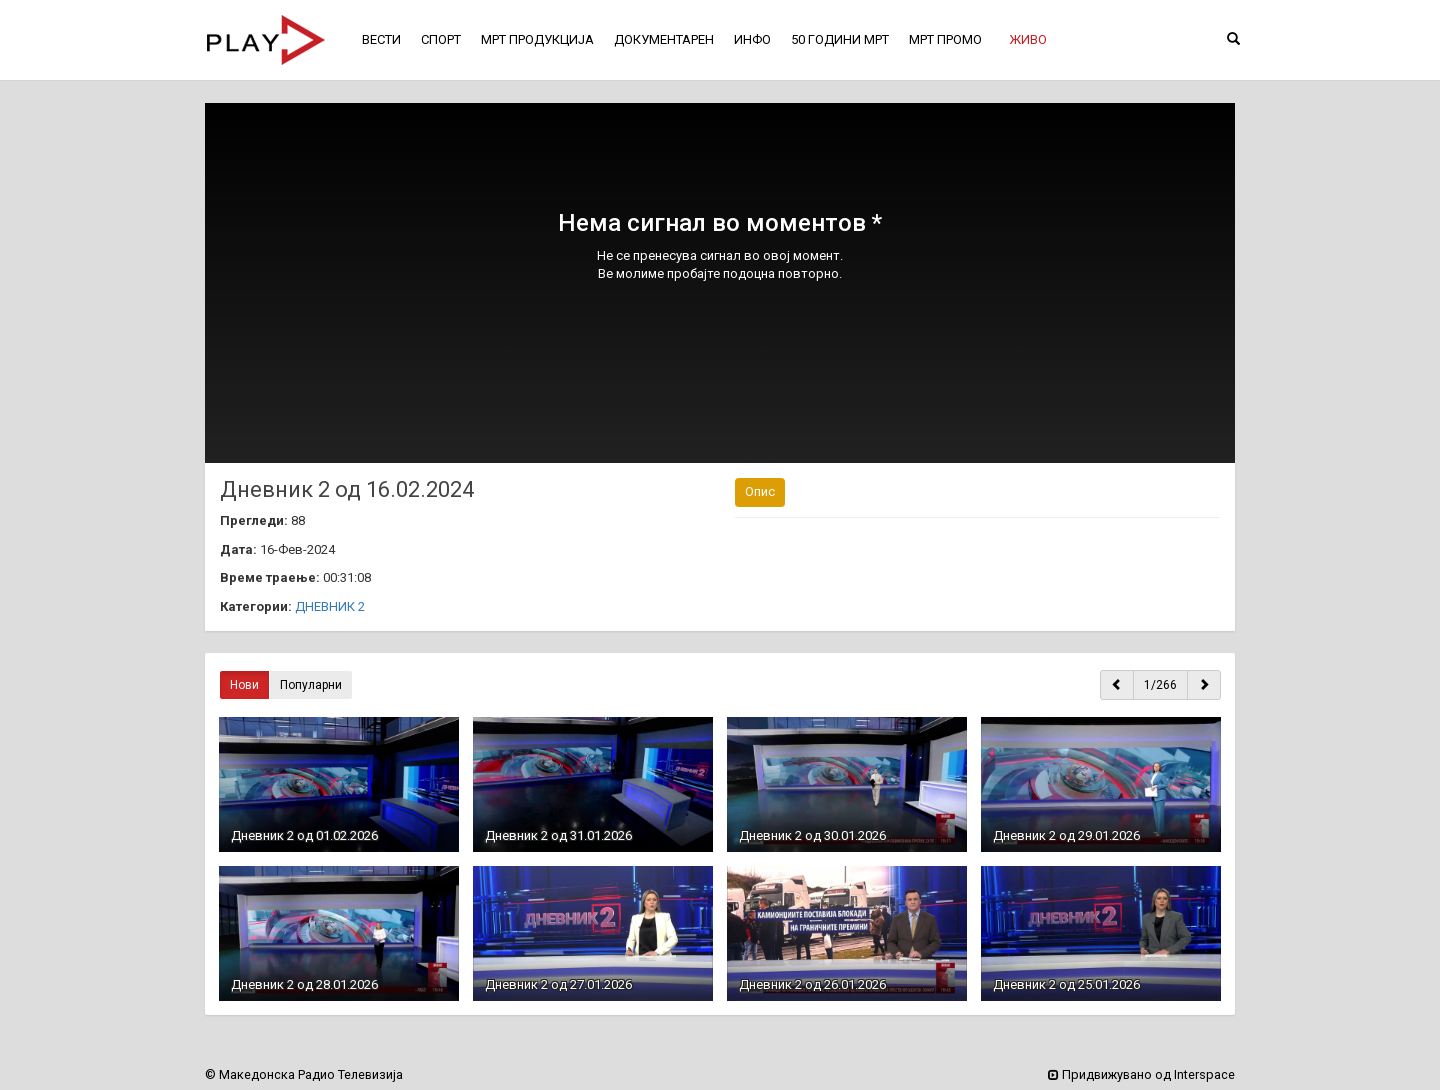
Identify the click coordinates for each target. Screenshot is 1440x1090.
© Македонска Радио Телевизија (304, 1074)
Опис (760, 491)
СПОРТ (441, 39)
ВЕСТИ (381, 39)
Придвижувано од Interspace (1141, 1074)
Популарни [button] (311, 685)
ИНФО (752, 39)
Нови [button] (244, 685)
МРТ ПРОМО (945, 39)
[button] (1028, 40)
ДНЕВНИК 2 (330, 606)
